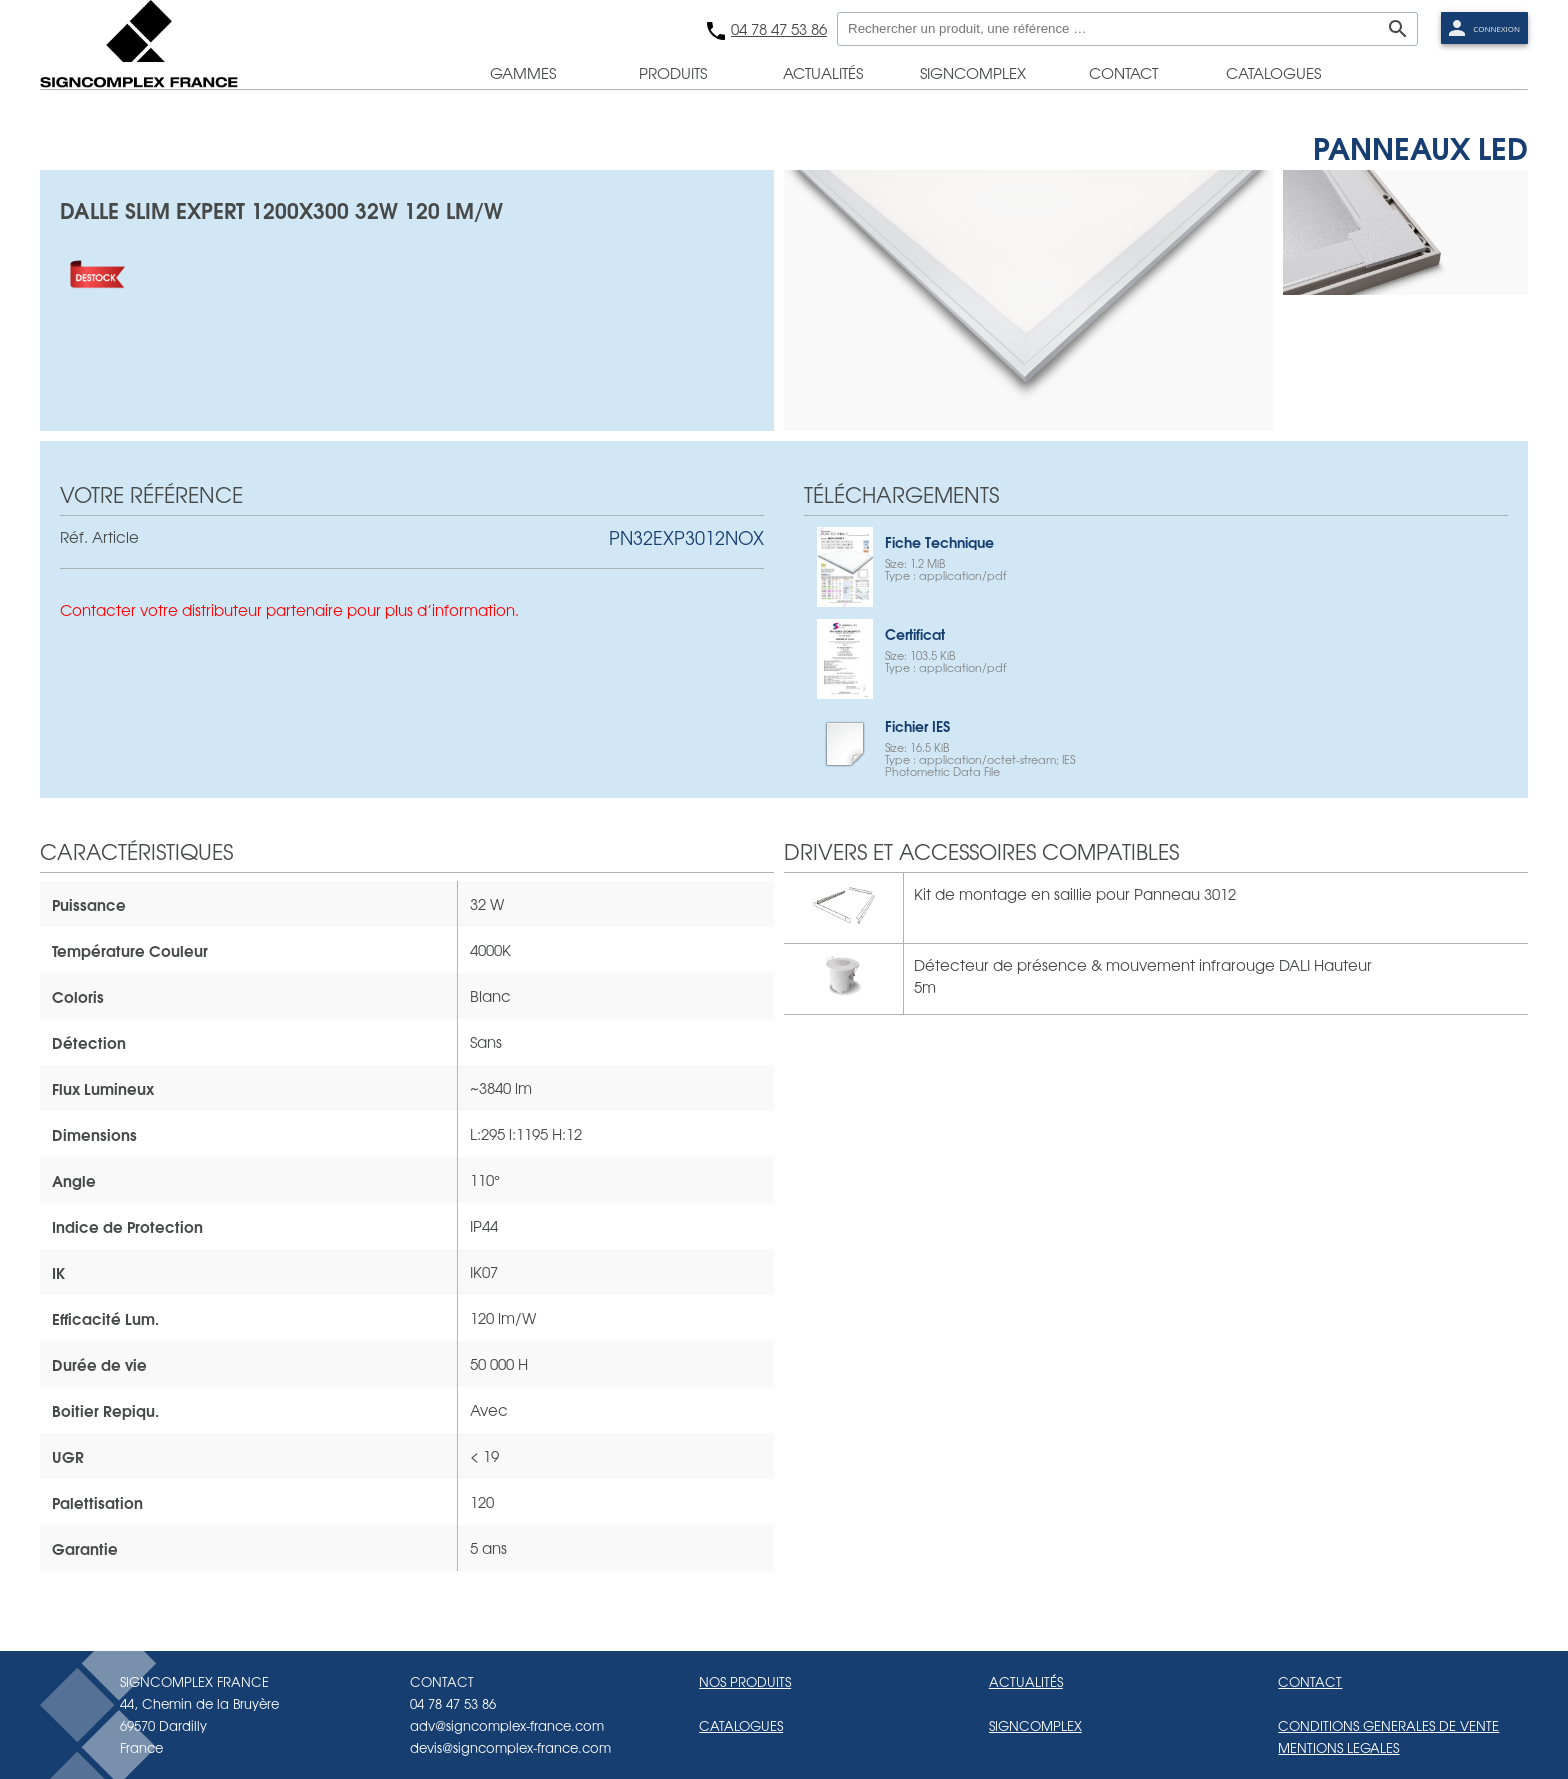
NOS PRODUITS (745, 1681)
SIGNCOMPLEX (1035, 1725)
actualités (823, 73)
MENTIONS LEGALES (1338, 1747)
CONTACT (1310, 1681)
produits (673, 73)
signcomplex (973, 73)
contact (1123, 73)
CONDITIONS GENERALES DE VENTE (1388, 1725)
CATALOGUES (741, 1725)
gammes (523, 73)
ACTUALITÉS (1026, 1681)
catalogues (1273, 73)
